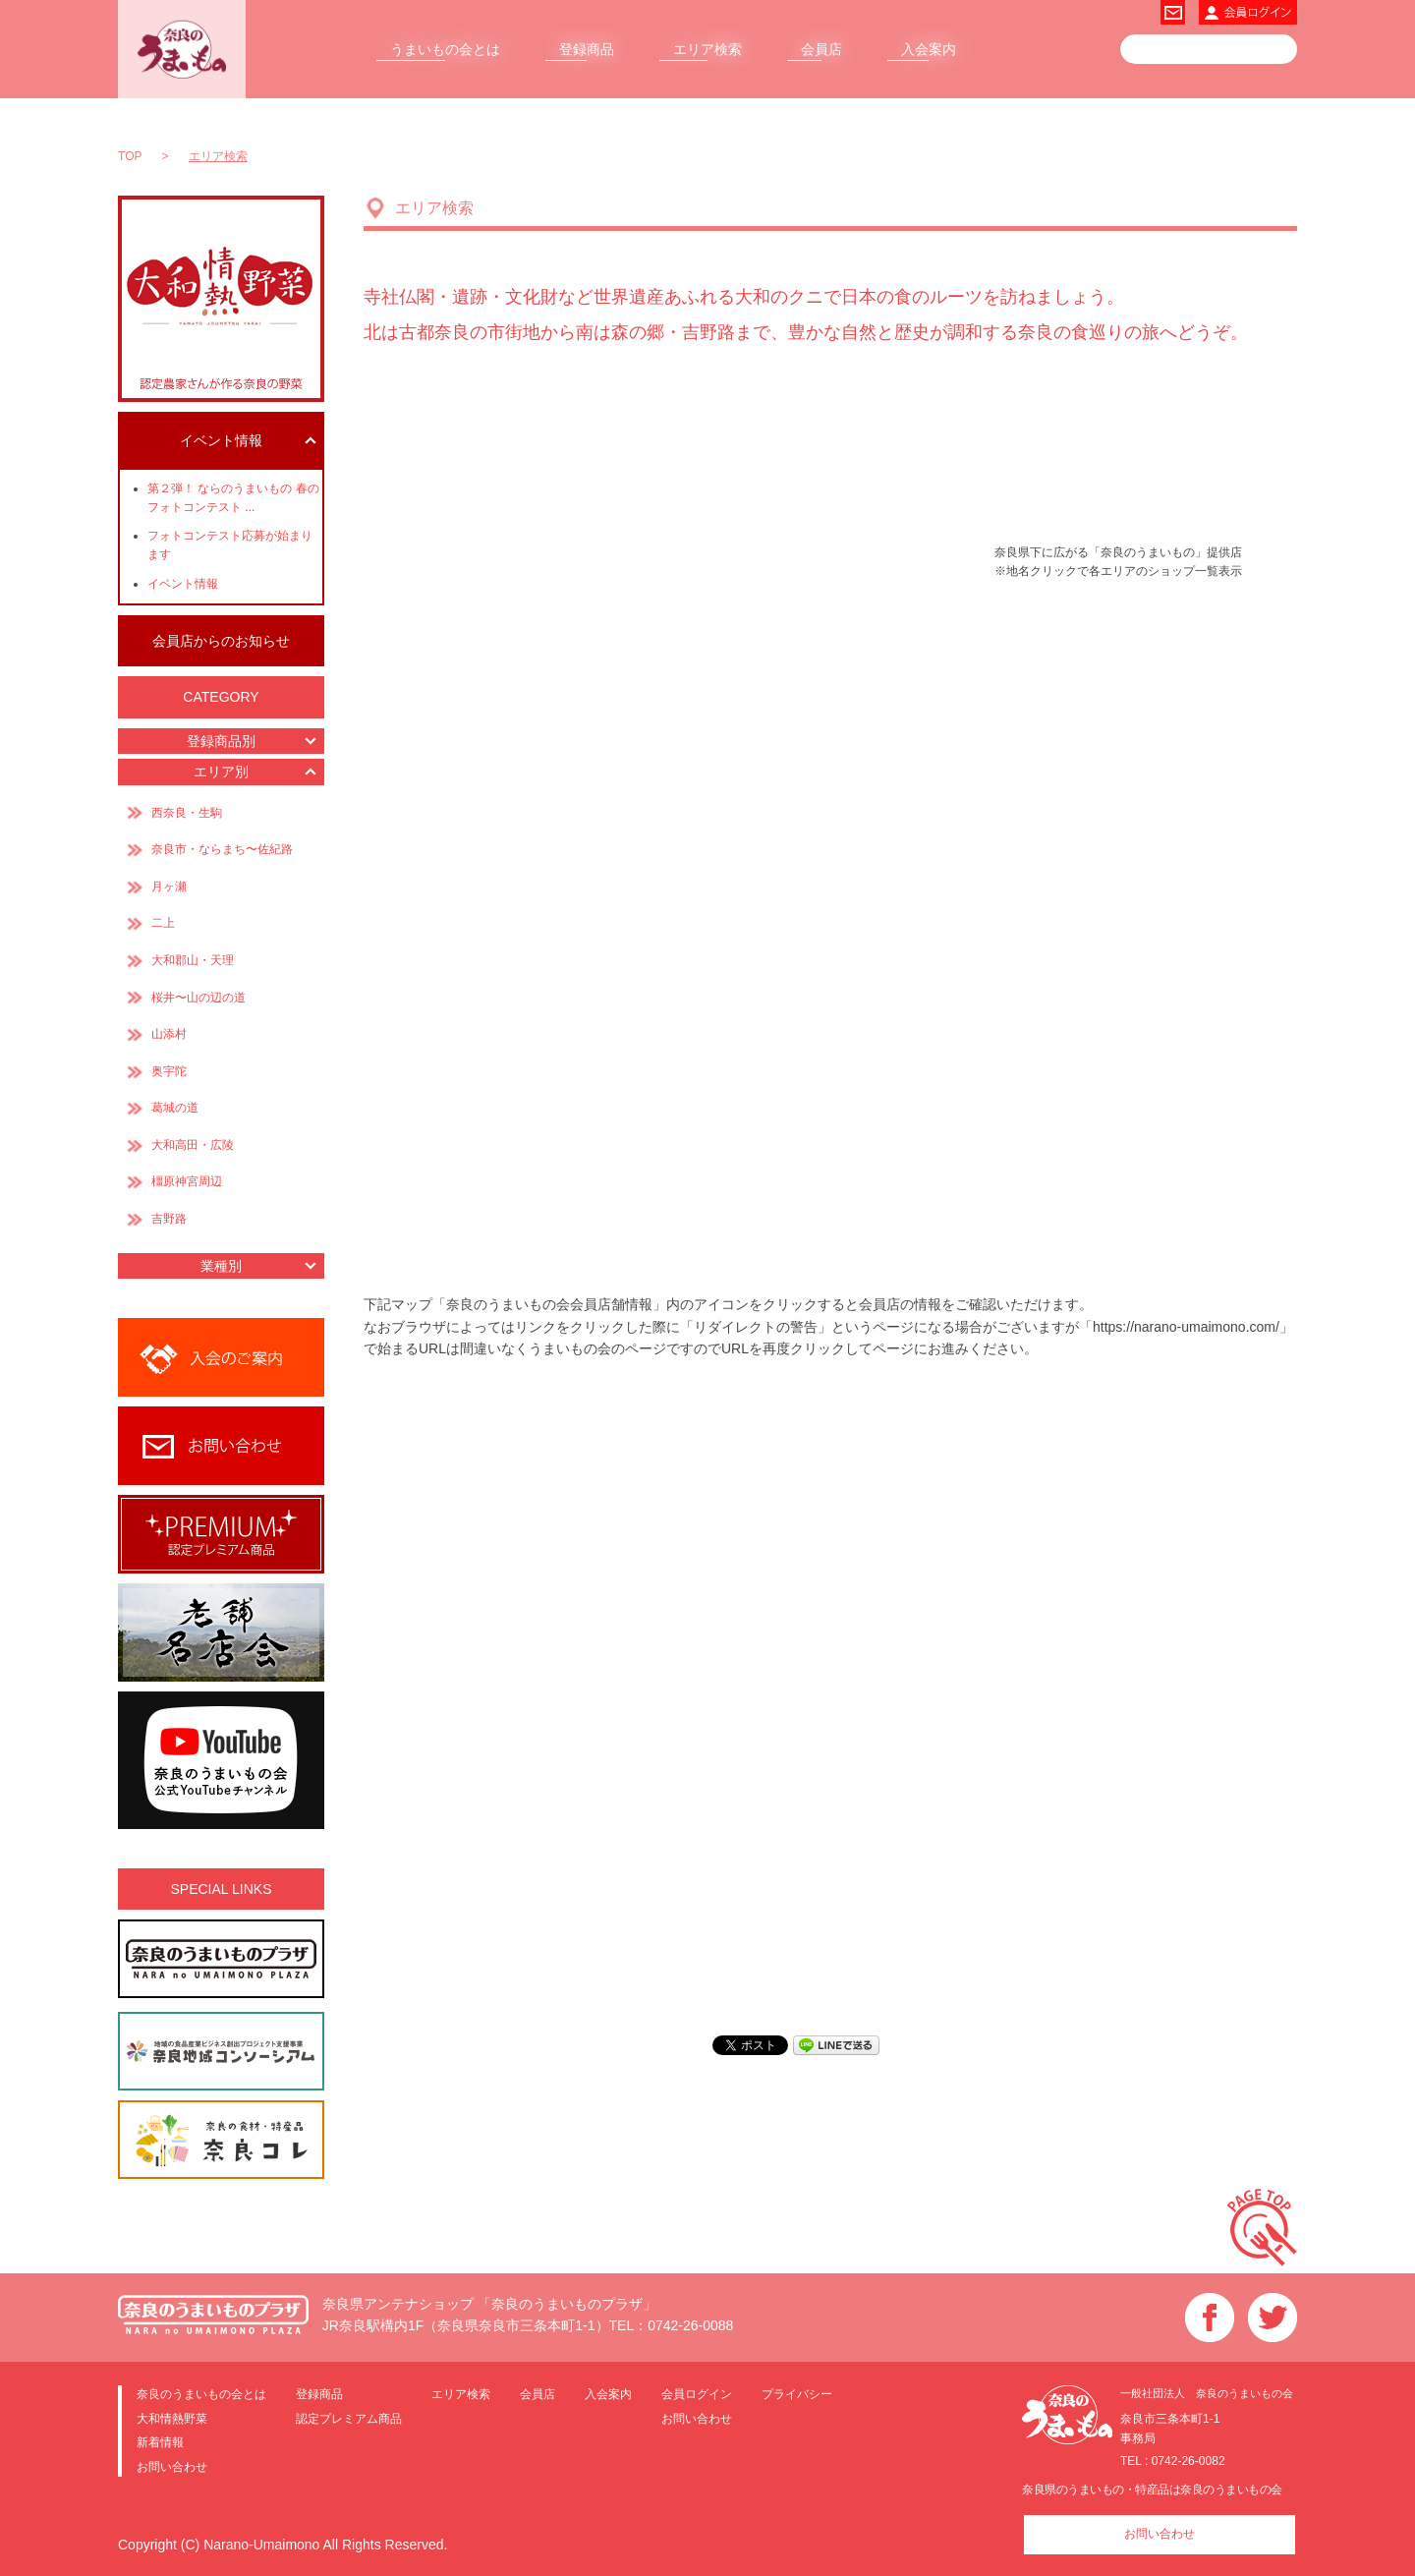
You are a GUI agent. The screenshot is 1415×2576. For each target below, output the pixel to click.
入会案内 (928, 49)
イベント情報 (182, 584)
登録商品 (586, 49)
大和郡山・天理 (733, 645)
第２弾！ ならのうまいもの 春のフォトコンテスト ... (233, 498)
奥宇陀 (951, 740)
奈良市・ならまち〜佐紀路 (715, 515)
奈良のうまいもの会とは (201, 2389)
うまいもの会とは (445, 49)
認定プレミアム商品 (349, 2414)
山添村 (934, 600)
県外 (414, 439)
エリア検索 (707, 49)
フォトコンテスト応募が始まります (229, 545)
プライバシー (797, 2389)
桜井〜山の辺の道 (789, 744)
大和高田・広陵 (582, 709)
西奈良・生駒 (473, 580)
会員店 (821, 49)
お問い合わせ (172, 2462)
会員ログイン (696, 2389)
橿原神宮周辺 (702, 833)
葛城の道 (490, 893)
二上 (444, 744)
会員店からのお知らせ (221, 641)
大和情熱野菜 (172, 2414)
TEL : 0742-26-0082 (1172, 2457)
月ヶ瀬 (871, 485)
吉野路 (706, 947)
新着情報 (160, 2439)
